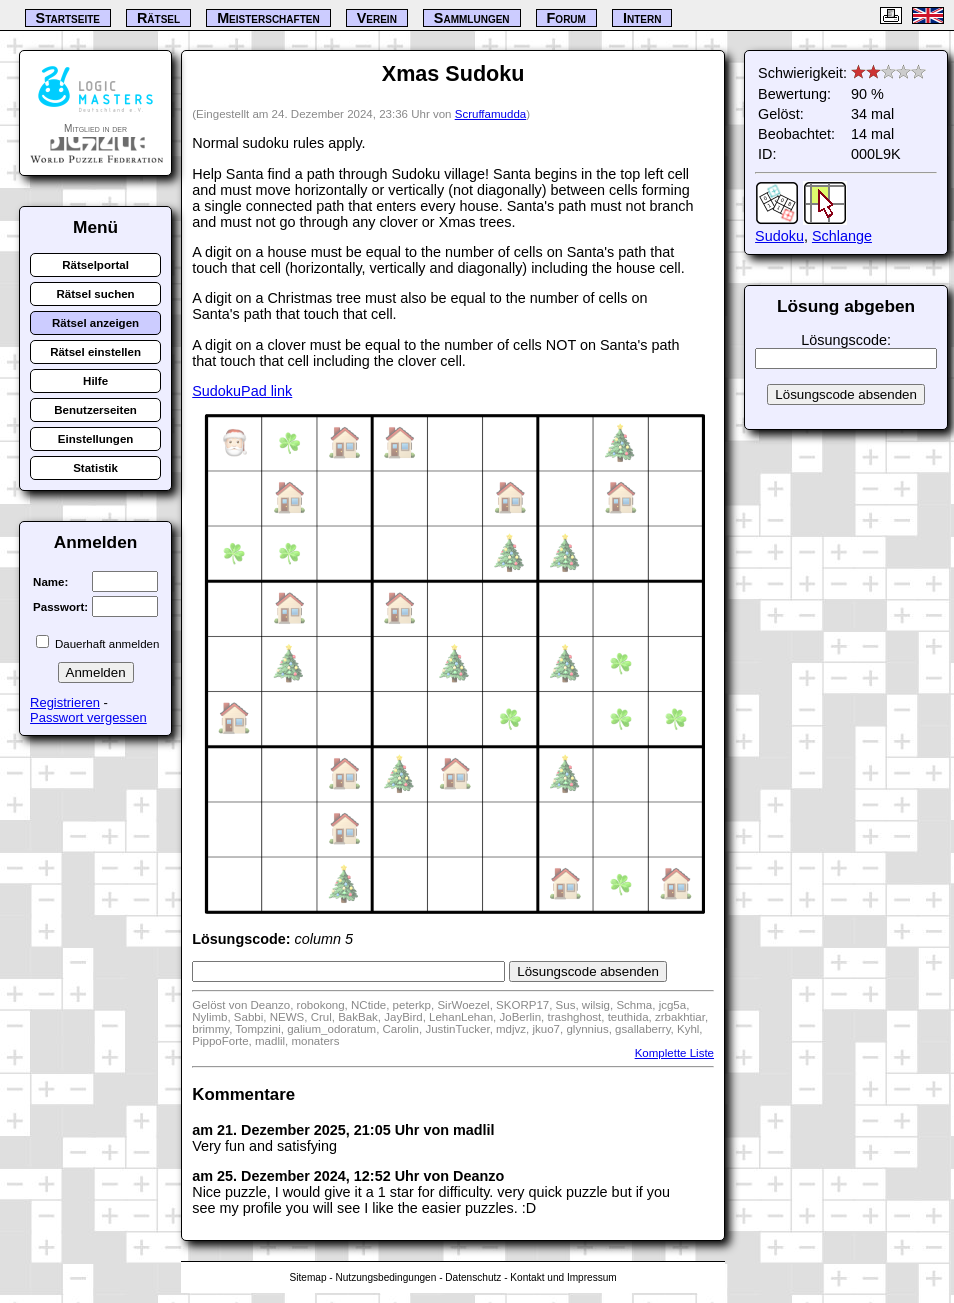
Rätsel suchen (96, 294)
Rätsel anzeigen (95, 323)
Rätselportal (95, 265)
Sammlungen (472, 18)
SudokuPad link (242, 391)
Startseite (68, 18)
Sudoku (779, 236)
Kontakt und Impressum (563, 1277)
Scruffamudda (490, 114)
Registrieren (65, 702)
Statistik (95, 468)
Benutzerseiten (95, 410)
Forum (566, 18)
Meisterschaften (268, 18)
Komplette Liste (674, 1053)
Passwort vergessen (88, 717)
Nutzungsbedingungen (385, 1277)
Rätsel (158, 18)
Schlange (842, 236)
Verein (377, 18)
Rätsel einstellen (95, 352)
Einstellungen (96, 439)
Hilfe (95, 381)
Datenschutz (473, 1277)
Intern (642, 18)
